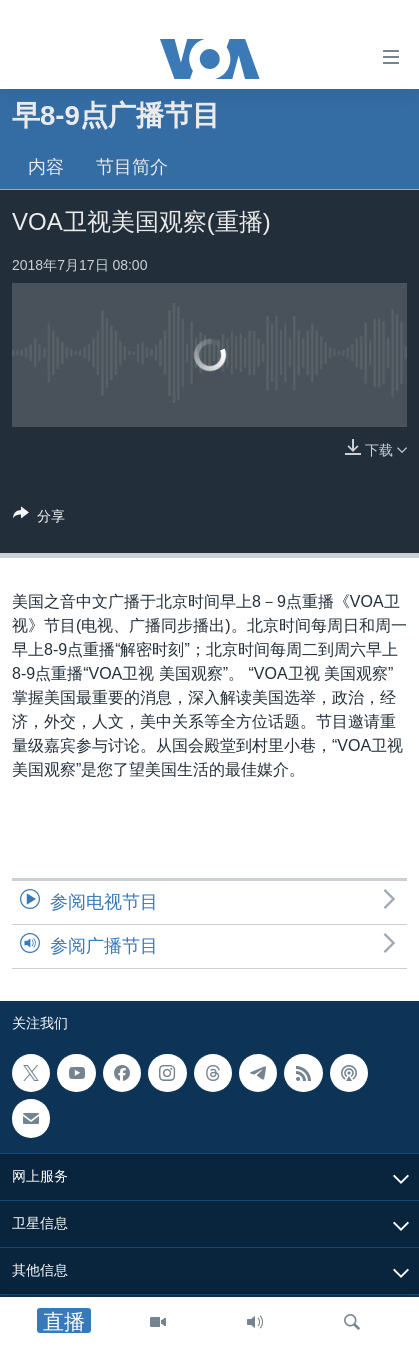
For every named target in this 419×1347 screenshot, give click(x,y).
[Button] (39, 519)
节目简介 (132, 167)
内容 (46, 167)
